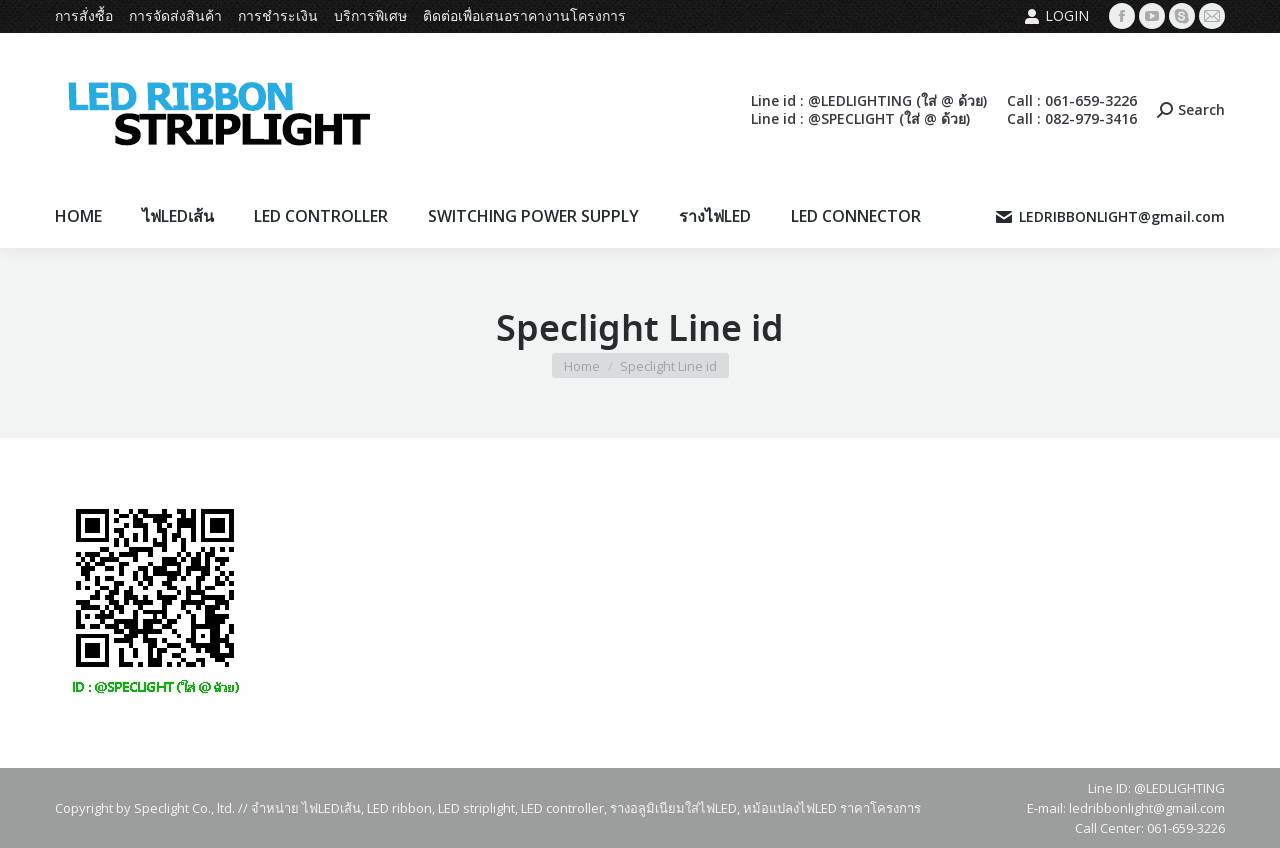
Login (1056, 16)
